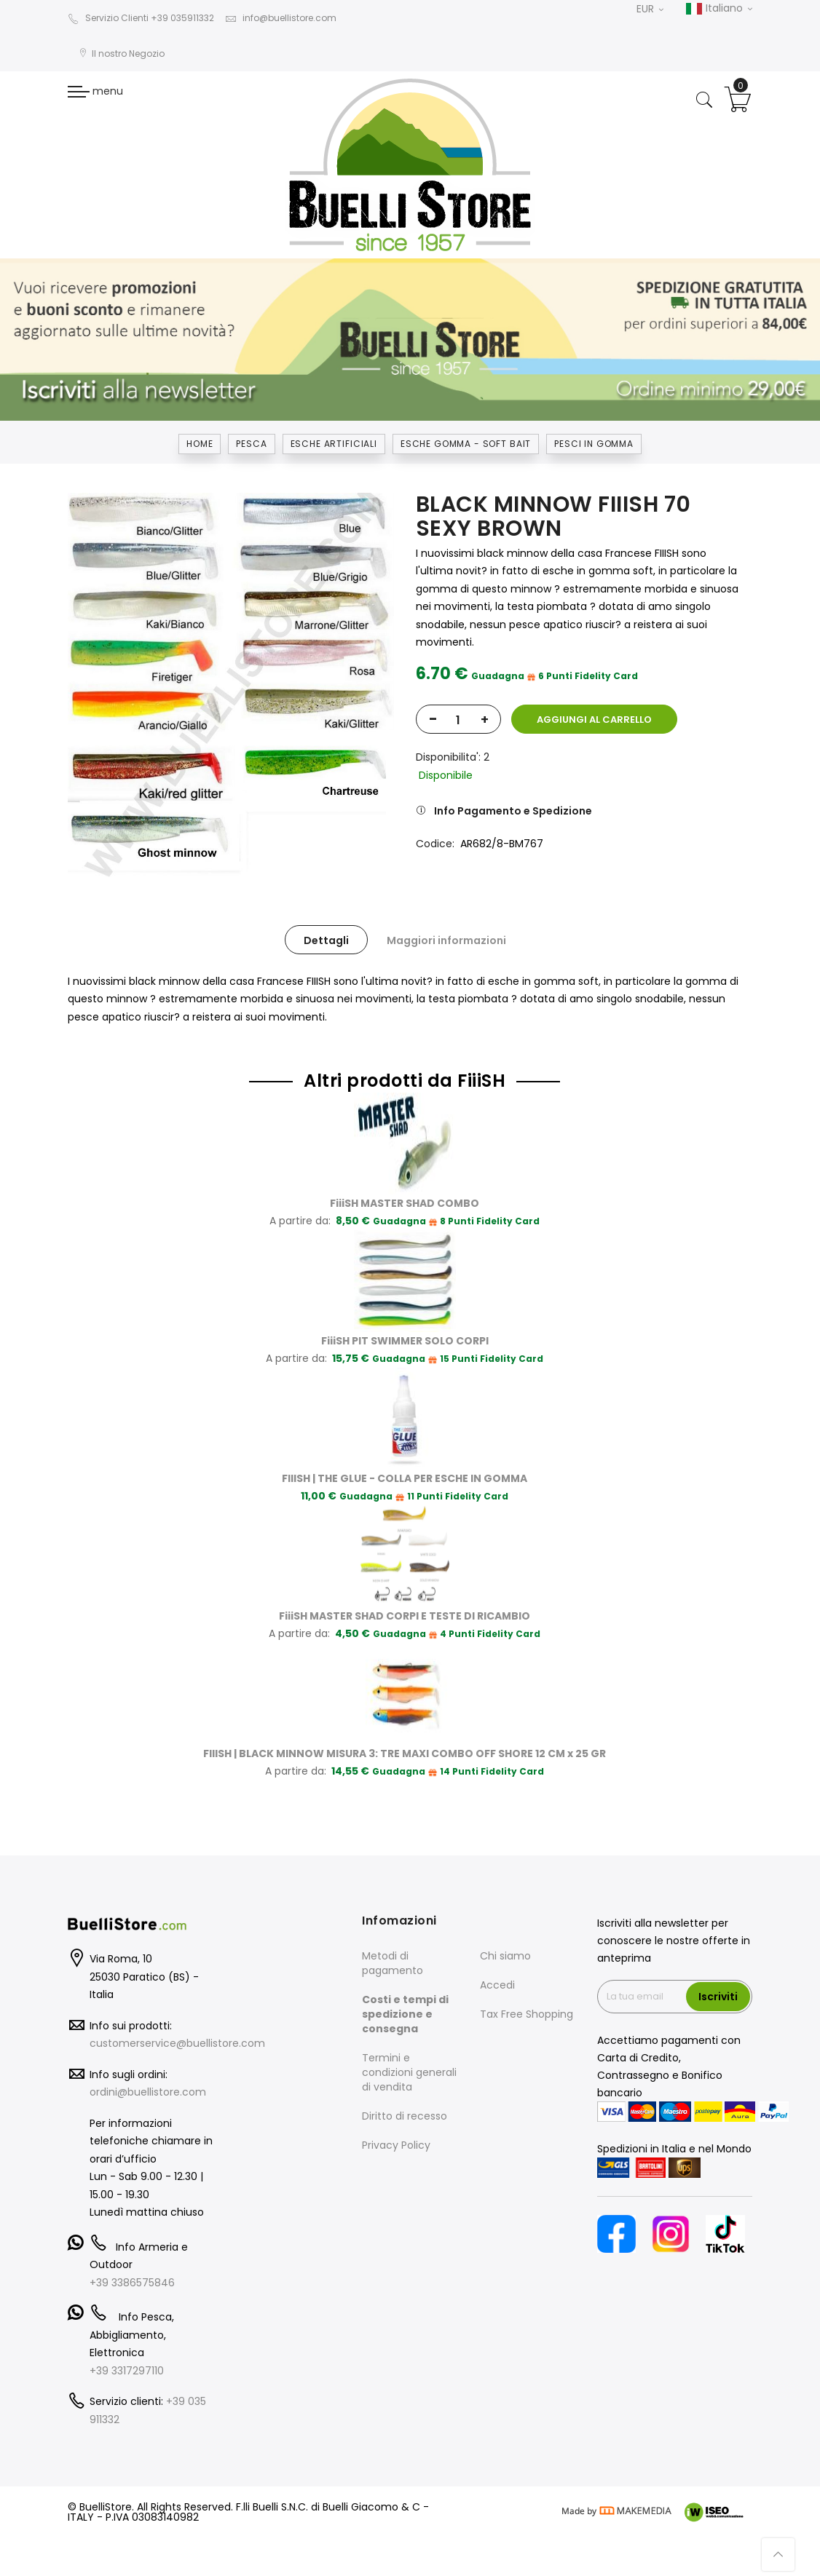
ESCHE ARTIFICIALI (334, 443)
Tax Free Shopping (526, 2014)
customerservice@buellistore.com (177, 2043)
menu (95, 91)
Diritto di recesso (404, 2116)
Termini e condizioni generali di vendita (409, 2072)
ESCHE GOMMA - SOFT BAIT (466, 443)
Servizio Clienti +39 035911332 (141, 18)
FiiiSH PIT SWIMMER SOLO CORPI (405, 1340)
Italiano (718, 8)
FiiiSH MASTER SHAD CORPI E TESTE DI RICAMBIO (404, 1616)
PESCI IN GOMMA (594, 443)
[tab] (326, 939)
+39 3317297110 (127, 2370)
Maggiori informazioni (446, 940)
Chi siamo (505, 1956)
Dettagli (326, 940)
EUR (649, 9)
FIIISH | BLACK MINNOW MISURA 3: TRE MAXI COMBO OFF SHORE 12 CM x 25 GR (404, 1753)
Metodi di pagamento (392, 1963)
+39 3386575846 (132, 2282)
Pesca (251, 443)
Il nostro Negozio (122, 53)
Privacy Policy (396, 2145)
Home (199, 443)
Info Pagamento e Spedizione (513, 811)
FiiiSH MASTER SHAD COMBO (404, 1203)
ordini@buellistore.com (148, 2092)
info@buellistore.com (280, 18)
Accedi (497, 1985)
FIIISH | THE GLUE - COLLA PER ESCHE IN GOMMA (404, 1478)
